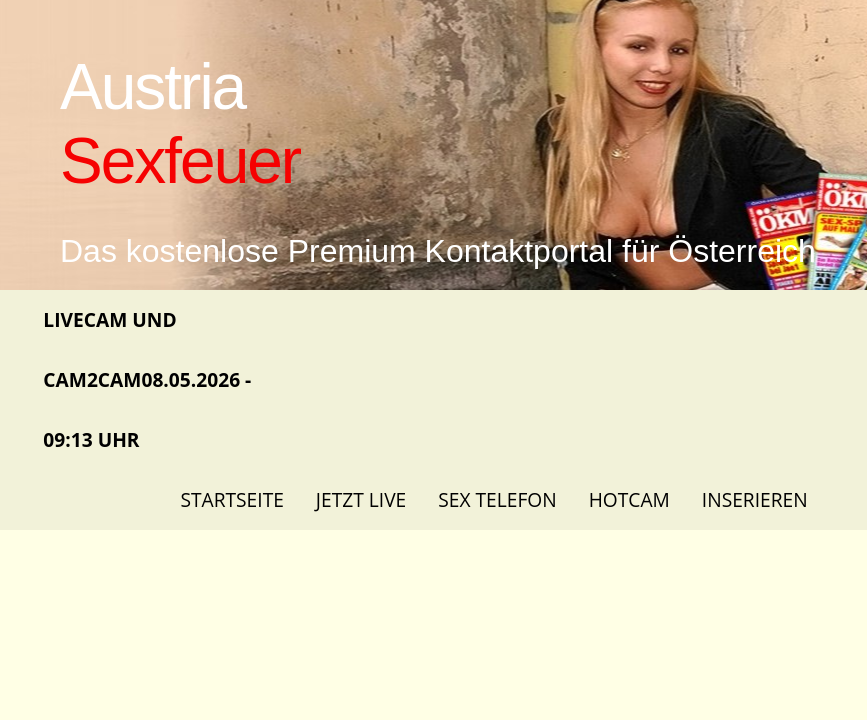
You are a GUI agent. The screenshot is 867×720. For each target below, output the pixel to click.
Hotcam (629, 499)
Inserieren (755, 499)
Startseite (231, 499)
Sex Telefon (497, 499)
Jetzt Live (361, 499)
